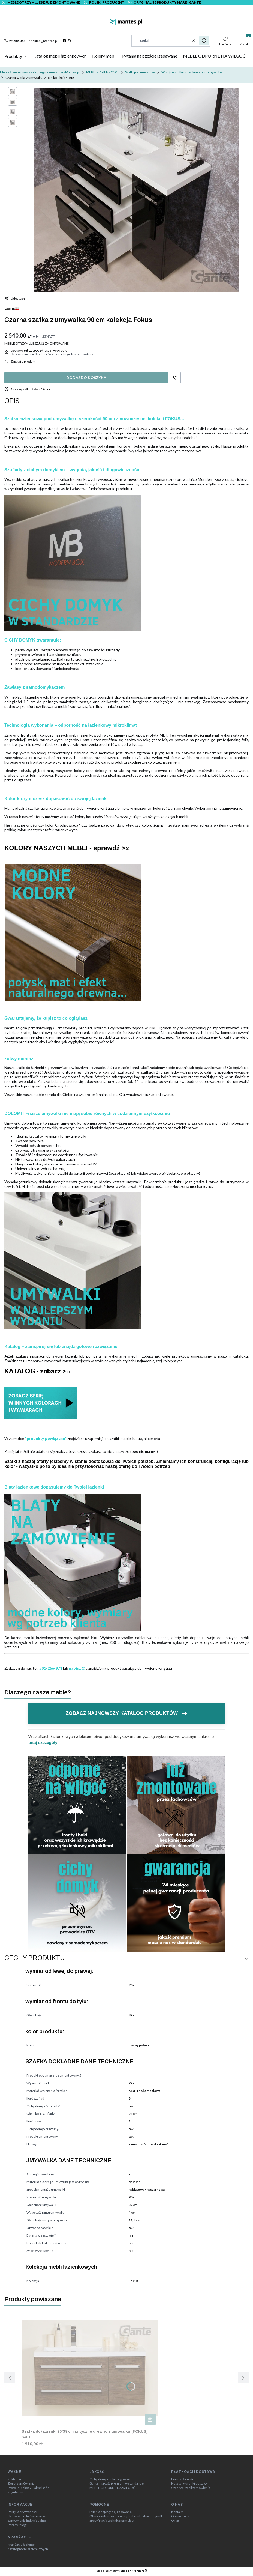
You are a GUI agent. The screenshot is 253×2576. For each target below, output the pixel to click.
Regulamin (15, 2492)
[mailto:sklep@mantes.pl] (43, 40)
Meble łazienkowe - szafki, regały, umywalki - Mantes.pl (40, 72)
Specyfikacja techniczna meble (111, 2520)
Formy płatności (183, 2479)
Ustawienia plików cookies (27, 2516)
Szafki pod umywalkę (140, 72)
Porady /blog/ (17, 2525)
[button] (204, 40)
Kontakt (177, 2512)
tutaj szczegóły (43, 1742)
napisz (75, 1668)
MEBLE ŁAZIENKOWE (102, 72)
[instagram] (70, 40)
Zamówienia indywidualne (27, 2520)
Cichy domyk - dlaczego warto (110, 2479)
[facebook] (65, 40)
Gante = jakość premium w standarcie (116, 2483)
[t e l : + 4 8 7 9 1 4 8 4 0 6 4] (14, 40)
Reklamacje (16, 2479)
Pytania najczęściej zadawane (110, 2512)
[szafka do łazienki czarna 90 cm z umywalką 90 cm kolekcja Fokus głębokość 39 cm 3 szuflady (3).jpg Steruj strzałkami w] (136, 190)
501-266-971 (50, 1668)
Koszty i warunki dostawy (189, 2483)
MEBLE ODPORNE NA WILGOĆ (112, 2487)
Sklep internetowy (120, 2570)
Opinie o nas (180, 2516)
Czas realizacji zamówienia (190, 2487)
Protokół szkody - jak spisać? (28, 2487)
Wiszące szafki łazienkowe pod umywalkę (191, 72)
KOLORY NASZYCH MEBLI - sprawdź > (64, 848)
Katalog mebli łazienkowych (28, 2549)
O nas (175, 2520)
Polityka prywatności (22, 2512)
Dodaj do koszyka (86, 377)
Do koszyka (150, 2419)
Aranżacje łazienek (21, 2544)
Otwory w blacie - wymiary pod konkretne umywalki (126, 2516)
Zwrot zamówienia (21, 2483)
